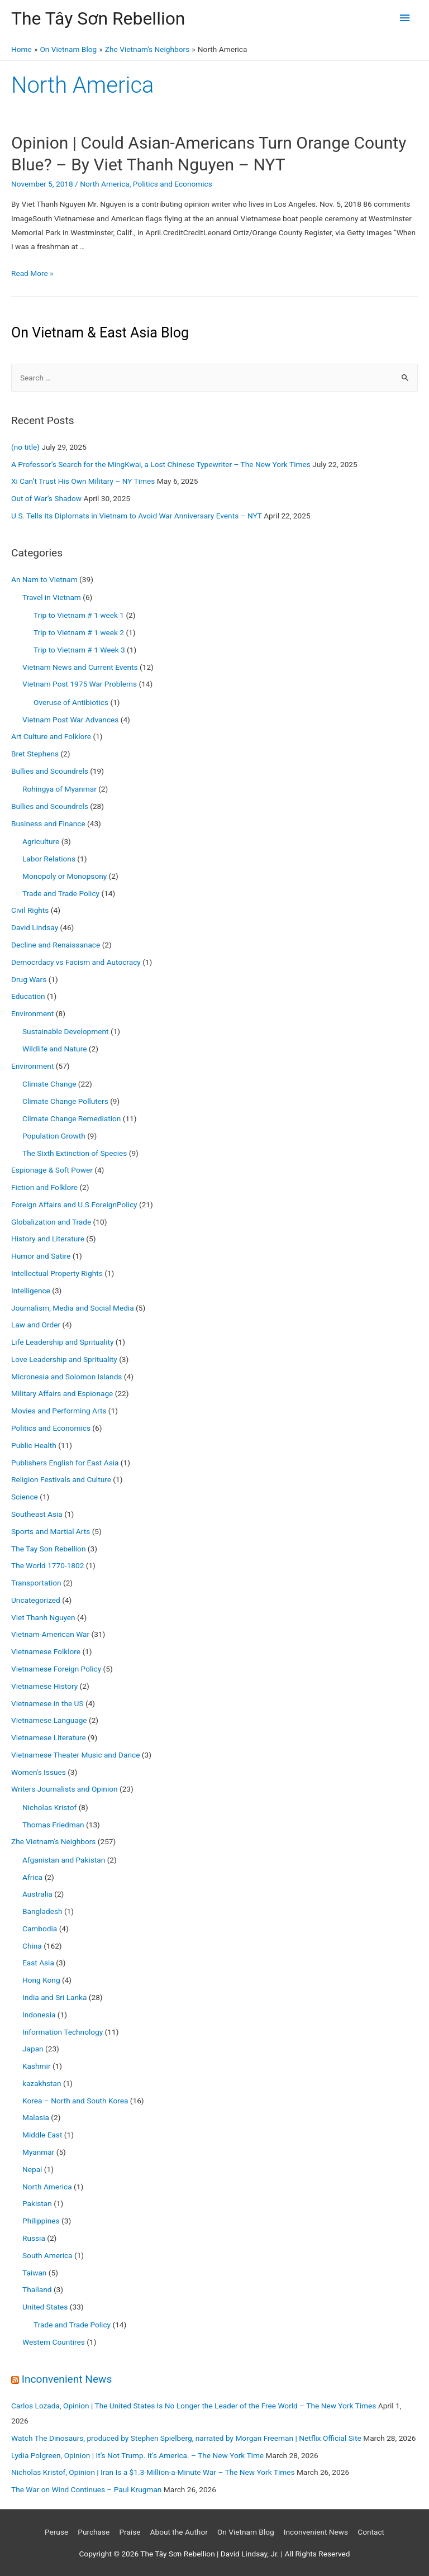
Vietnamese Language (49, 1720)
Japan (33, 2048)
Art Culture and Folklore (51, 736)
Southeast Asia (37, 1514)
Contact (371, 2531)
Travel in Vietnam (51, 597)
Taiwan (34, 2272)
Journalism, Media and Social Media (72, 1307)
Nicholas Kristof (49, 1807)
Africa (32, 1877)
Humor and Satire (40, 1255)
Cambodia (39, 1928)
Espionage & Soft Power (52, 1169)
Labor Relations (48, 858)
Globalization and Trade (51, 1221)
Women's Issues (38, 1772)
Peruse (56, 2531)
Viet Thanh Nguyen (43, 1617)
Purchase (93, 2531)
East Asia (38, 1962)
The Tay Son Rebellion (48, 1548)
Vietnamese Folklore (45, 1651)
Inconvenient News (67, 2379)
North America (105, 183)
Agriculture (40, 841)
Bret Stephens (35, 753)
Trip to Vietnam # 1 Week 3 (79, 649)
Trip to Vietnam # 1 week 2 (79, 632)
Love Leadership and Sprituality (64, 1359)
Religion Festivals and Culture (61, 1479)
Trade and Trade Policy (60, 893)
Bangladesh (42, 1911)
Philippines (41, 2220)
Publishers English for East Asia (64, 1462)
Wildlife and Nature (54, 1048)
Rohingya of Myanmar (59, 788)
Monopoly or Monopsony (64, 876)
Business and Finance (48, 823)
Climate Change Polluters (65, 1101)
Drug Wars (28, 979)
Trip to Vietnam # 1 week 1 (79, 615)
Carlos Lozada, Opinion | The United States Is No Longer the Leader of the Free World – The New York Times (193, 2405)
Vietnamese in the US (47, 1703)
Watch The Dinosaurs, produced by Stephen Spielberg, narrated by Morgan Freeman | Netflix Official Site (186, 2438)
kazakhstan (41, 2083)
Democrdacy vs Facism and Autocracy (76, 962)
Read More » (32, 273)
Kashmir (36, 2065)
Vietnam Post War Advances (70, 719)
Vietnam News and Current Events (80, 667)
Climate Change (49, 1083)
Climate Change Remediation (71, 1118)
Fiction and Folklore (44, 1187)
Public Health (33, 1445)
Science (24, 1496)
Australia (37, 1893)
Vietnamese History (44, 1686)
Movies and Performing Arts (58, 1410)
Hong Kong (41, 1979)
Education (28, 996)
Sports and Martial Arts (50, 1531)
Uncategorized (35, 1600)
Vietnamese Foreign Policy (56, 1668)
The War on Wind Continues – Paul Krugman (86, 2489)
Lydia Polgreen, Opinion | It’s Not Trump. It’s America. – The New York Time (137, 2455)
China (32, 1945)
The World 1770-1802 (47, 1565)
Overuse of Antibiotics (71, 702)
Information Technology (62, 2031)
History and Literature (47, 1238)
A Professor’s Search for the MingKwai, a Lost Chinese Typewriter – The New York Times (161, 464)
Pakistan (37, 2203)
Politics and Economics (172, 183)
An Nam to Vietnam (44, 579)
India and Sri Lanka (54, 1997)
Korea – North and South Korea (75, 2100)
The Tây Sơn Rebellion (98, 18)
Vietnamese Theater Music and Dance (75, 1754)
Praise (129, 2531)
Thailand (36, 2289)
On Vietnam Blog (245, 2531)
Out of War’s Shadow (46, 498)
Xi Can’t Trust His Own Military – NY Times (83, 481)
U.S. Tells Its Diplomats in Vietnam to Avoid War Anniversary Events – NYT (136, 515)
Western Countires (53, 2341)
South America (47, 2255)
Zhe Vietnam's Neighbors (53, 1841)
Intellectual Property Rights (57, 1273)
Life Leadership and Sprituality (62, 1341)
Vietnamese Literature (48, 1737)
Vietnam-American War (50, 1634)
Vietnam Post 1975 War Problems (79, 683)
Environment (32, 1013)
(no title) (25, 446)
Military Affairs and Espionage (62, 1393)
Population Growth (53, 1135)
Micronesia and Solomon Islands (66, 1376)
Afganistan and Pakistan (63, 1859)
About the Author (179, 2531)
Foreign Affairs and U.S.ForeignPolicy (74, 1204)
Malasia (35, 2117)
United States (45, 2306)
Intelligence (30, 1290)
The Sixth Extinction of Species (74, 1153)
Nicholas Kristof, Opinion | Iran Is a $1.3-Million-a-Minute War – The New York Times (153, 2472)
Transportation (36, 1582)
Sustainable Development (65, 1031)
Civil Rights (30, 910)
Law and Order (35, 1324)
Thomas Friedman (53, 1824)
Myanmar (38, 2152)
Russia (33, 2238)
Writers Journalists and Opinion (64, 1788)
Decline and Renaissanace (55, 944)
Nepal (32, 2169)
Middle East (42, 2134)
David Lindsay (34, 927)
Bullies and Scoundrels (49, 770)
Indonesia (38, 2014)
